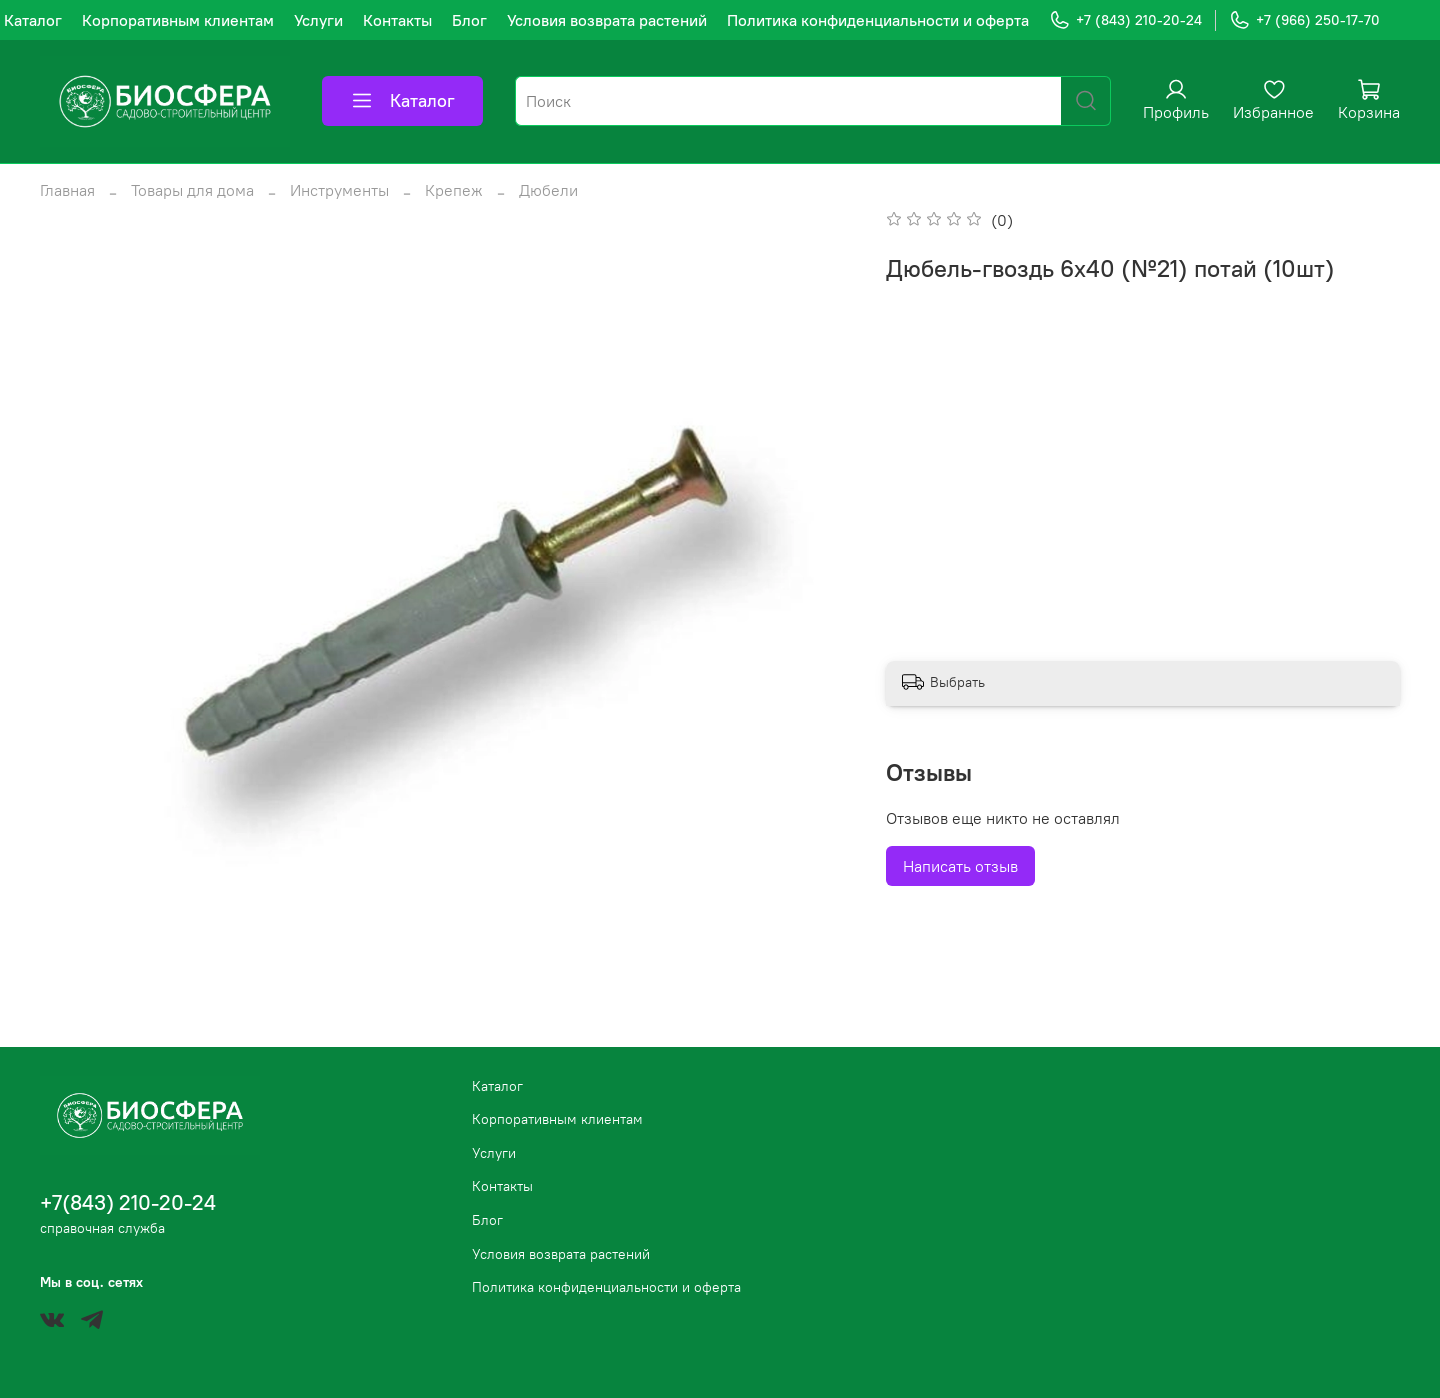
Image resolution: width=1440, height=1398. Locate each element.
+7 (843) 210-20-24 (1125, 20)
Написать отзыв (960, 866)
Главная (67, 190)
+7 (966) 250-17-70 (1304, 20)
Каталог (33, 20)
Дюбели (548, 190)
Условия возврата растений (607, 20)
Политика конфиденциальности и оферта (878, 20)
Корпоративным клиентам (178, 20)
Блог (469, 20)
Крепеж (454, 190)
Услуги (318, 20)
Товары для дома (192, 190)
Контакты (397, 20)
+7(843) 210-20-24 (128, 1202)
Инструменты (339, 190)
